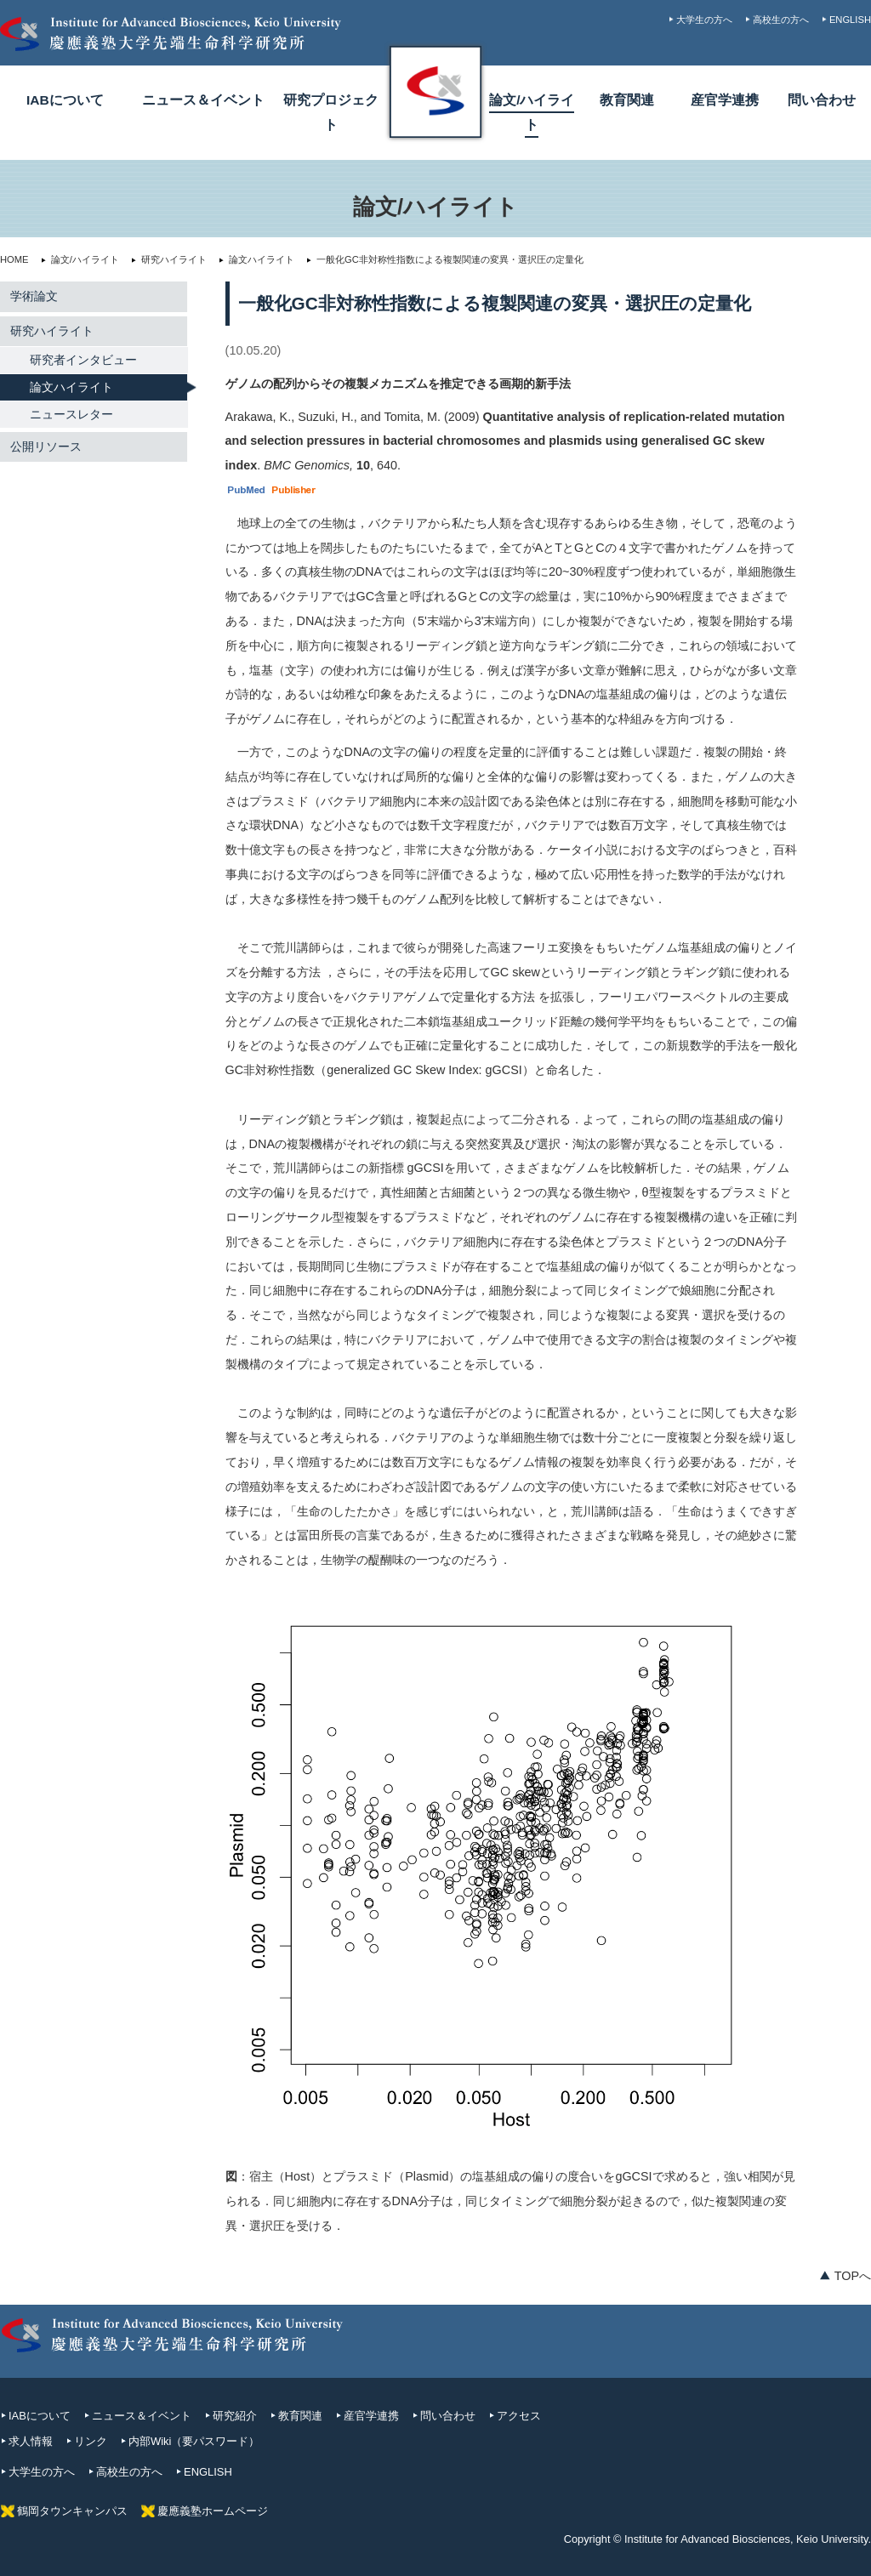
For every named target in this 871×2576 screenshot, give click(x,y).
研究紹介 (235, 2415)
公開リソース (46, 446)
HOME (14, 259)
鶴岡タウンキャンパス (72, 2511)
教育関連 (627, 100)
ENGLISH (850, 19)
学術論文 (34, 296)
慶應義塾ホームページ (212, 2511)
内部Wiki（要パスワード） (193, 2441)
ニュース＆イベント (203, 100)
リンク (90, 2441)
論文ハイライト (256, 259)
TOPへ (852, 2276)
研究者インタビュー (83, 360)
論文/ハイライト (79, 259)
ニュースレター (71, 414)
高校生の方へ (781, 19)
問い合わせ (822, 100)
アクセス (519, 2415)
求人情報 (31, 2441)
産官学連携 (725, 100)
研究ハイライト (168, 259)
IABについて (65, 100)
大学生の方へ (704, 19)
